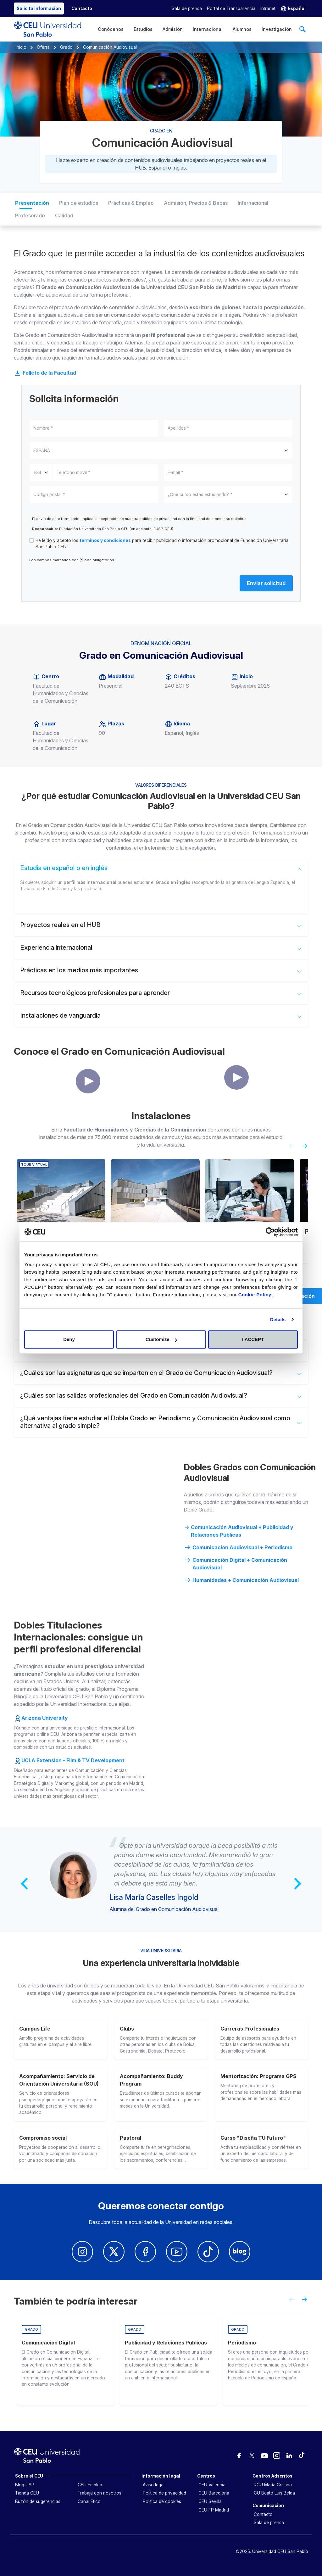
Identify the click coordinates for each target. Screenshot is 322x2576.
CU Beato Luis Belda (274, 2492)
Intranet (267, 8)
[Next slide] (307, 1148)
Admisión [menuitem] (173, 29)
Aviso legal (153, 2484)
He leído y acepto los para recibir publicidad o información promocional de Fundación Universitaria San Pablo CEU (162, 543)
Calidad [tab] (64, 215)
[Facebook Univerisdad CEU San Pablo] (145, 2251)
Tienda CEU (27, 2492)
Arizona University (44, 1718)
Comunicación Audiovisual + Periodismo (238, 1547)
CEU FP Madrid (213, 2509)
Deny (69, 1339)
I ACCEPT (253, 1339)
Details (278, 1319)
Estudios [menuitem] (143, 29)
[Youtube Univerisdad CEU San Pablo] (176, 2251)
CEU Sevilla (210, 2501)
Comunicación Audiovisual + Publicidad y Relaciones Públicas (238, 1530)
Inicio (21, 47)
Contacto (263, 2514)
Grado (66, 47)
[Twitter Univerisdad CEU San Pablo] (114, 2251)
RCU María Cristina (273, 2484)
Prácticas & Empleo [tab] (131, 203)
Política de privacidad (164, 2492)
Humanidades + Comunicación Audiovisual (241, 1580)
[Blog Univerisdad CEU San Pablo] (239, 2251)
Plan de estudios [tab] (78, 203)
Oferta (43, 47)
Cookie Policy (255, 1294)
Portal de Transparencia (231, 8)
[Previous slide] (289, 1148)
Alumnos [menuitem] (242, 29)
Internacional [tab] (253, 203)
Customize (161, 1339)
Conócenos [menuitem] (111, 29)
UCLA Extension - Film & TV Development (73, 1760)
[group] (65, 2360)
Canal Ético (89, 2501)
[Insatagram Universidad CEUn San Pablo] (82, 2251)
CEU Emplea (90, 2484)
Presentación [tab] (32, 203)
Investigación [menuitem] (277, 29)
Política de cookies (162, 2501)
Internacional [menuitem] (208, 29)
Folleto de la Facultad (45, 373)
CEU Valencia (211, 2484)
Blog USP (24, 2484)
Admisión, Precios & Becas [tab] (196, 203)
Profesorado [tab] (30, 215)
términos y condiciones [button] (105, 540)
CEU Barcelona (213, 2492)
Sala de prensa (187, 8)
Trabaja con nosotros (99, 2492)
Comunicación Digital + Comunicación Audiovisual (235, 1563)
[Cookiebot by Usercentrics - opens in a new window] (270, 1232)
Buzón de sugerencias (37, 2501)
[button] (293, 8)
